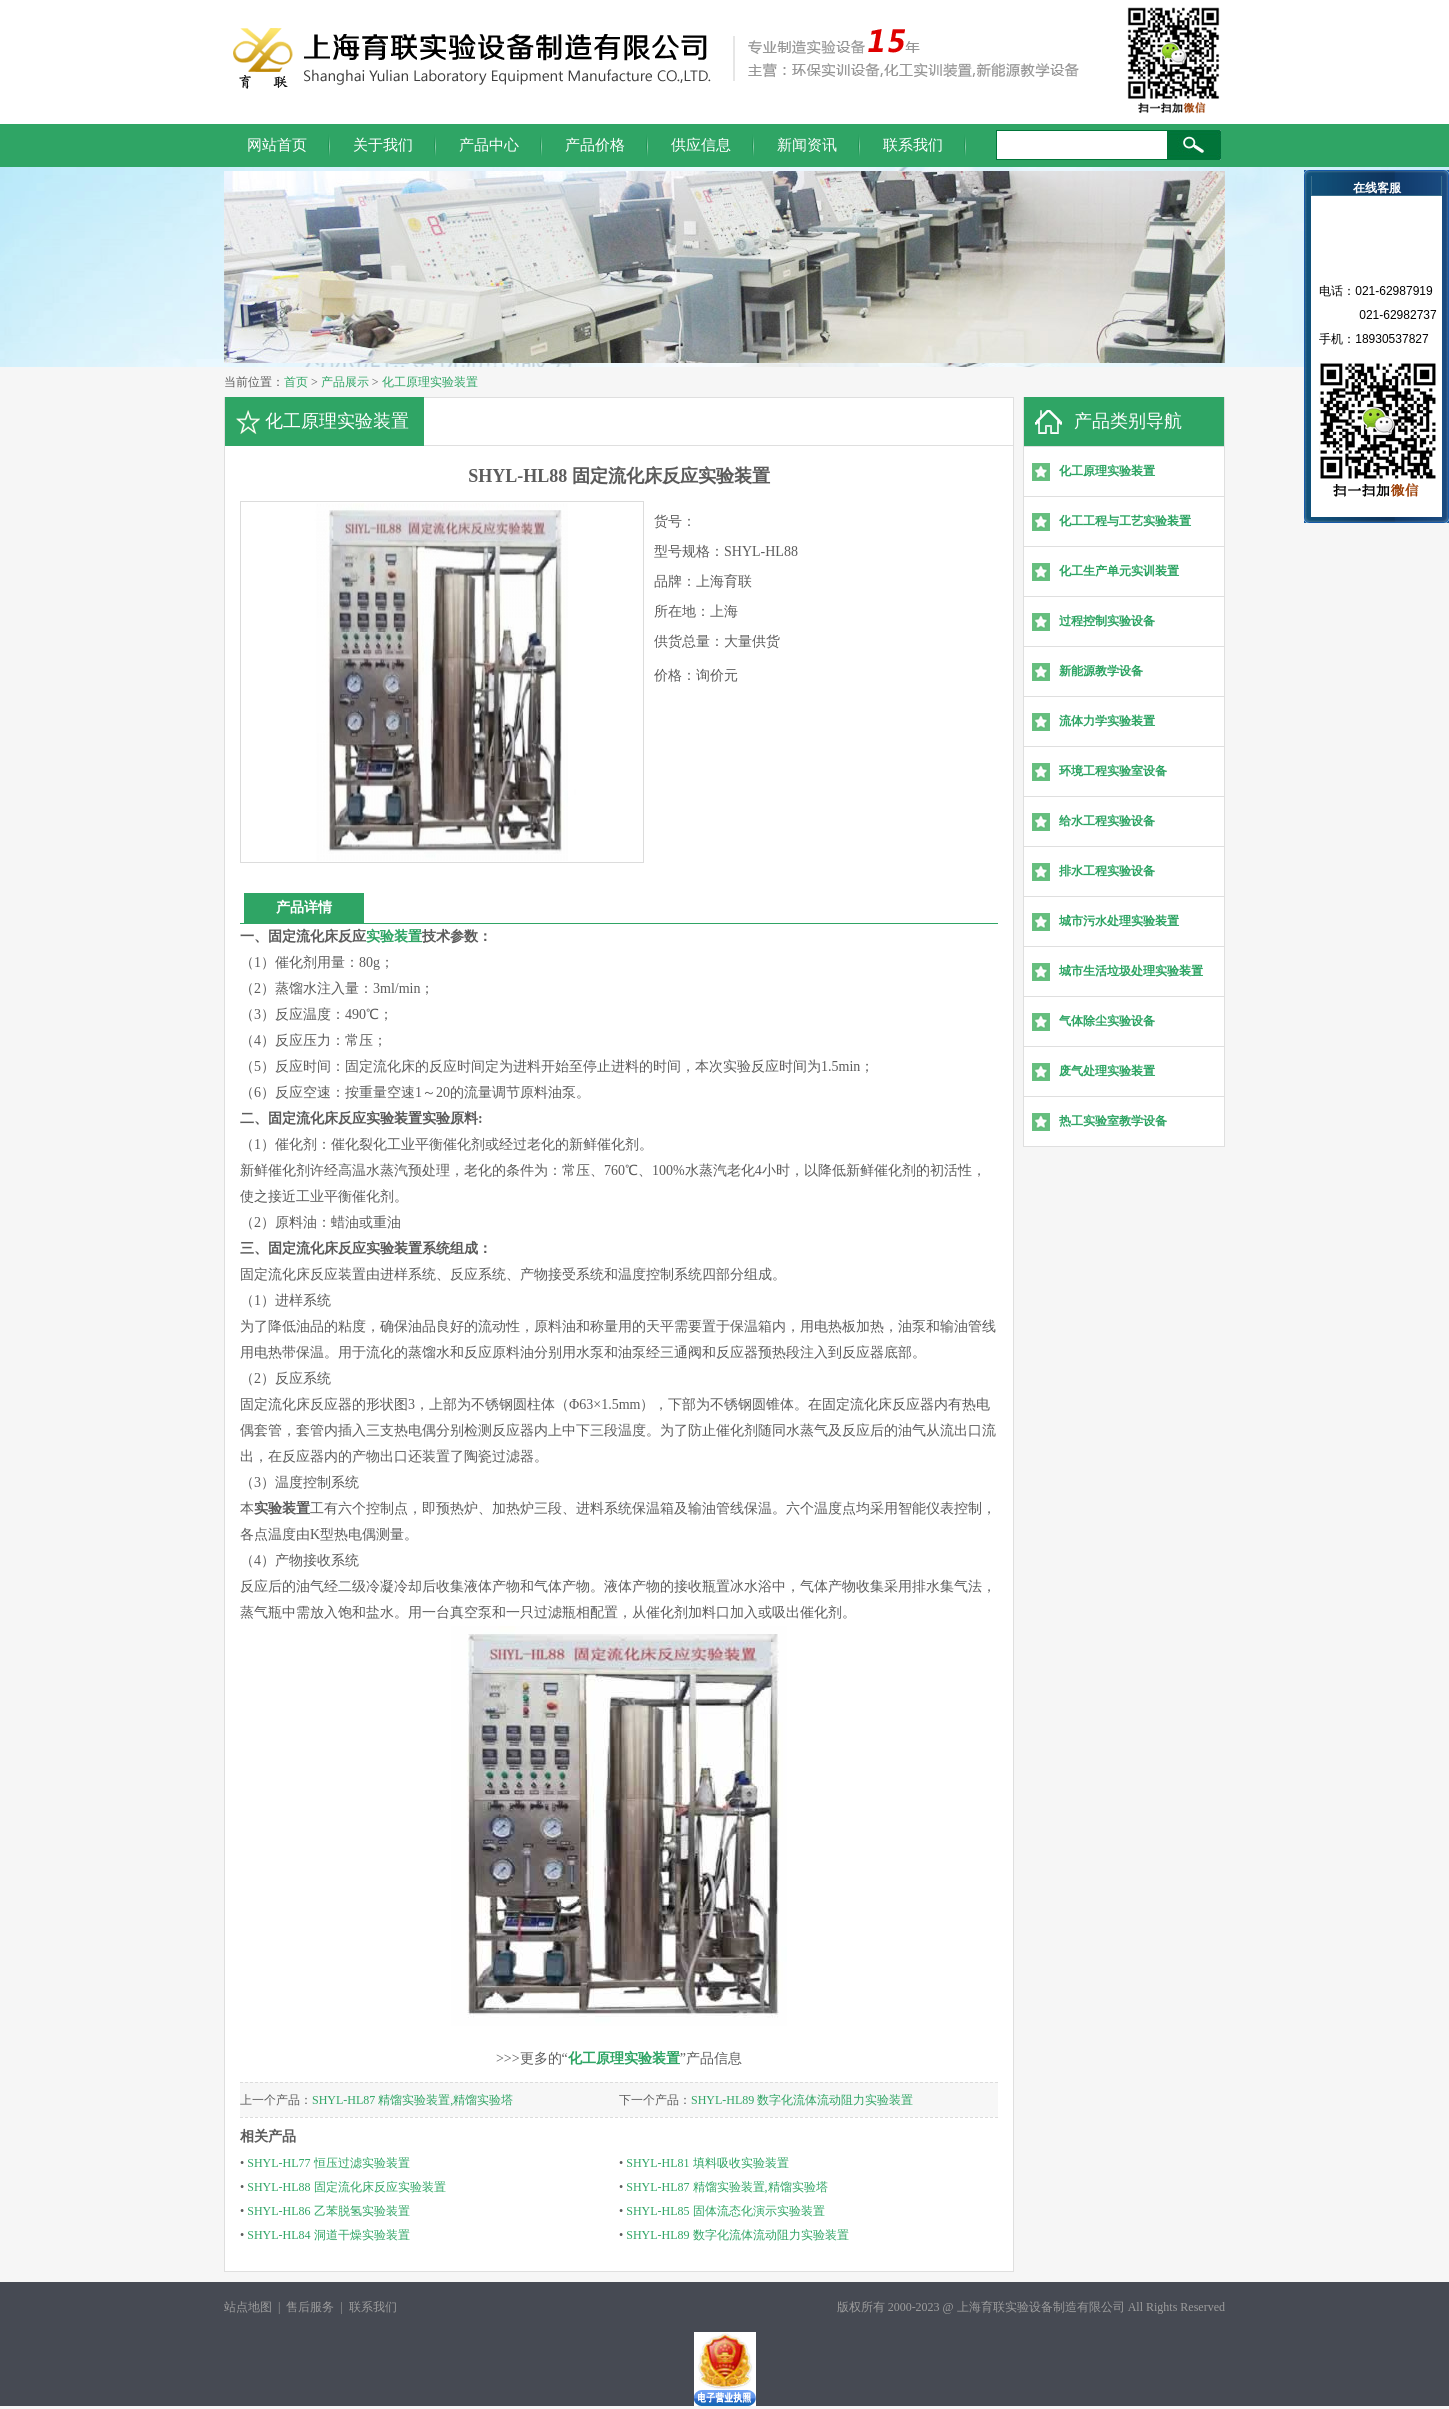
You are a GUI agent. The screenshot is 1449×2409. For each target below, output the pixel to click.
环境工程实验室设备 (1113, 771)
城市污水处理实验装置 (1119, 921)
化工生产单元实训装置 (1119, 571)
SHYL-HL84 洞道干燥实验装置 (328, 2235)
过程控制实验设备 (1107, 621)
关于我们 (383, 145)
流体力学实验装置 (1107, 721)
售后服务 (310, 2307)
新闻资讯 (807, 145)
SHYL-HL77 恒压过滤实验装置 (328, 2163)
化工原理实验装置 (430, 382)
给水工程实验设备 (1107, 821)
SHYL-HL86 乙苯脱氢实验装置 (328, 2211)
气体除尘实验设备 (1107, 1021)
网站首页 (277, 145)
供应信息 (701, 145)
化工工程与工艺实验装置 (1125, 521)
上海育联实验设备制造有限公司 (1041, 2307)
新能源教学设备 (1101, 671)
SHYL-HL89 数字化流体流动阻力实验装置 (802, 2100)
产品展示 (345, 382)
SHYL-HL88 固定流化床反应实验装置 (346, 2187)
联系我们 (913, 145)
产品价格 (595, 145)
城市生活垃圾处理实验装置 (1131, 971)
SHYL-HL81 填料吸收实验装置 (707, 2163)
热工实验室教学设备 (1113, 1121)
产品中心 (489, 145)
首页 (296, 382)
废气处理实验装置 (1107, 1071)
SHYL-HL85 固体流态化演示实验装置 (725, 2211)
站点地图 (248, 2307)
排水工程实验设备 (1107, 871)
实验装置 (394, 936)
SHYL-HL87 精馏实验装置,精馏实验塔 (412, 2100)
